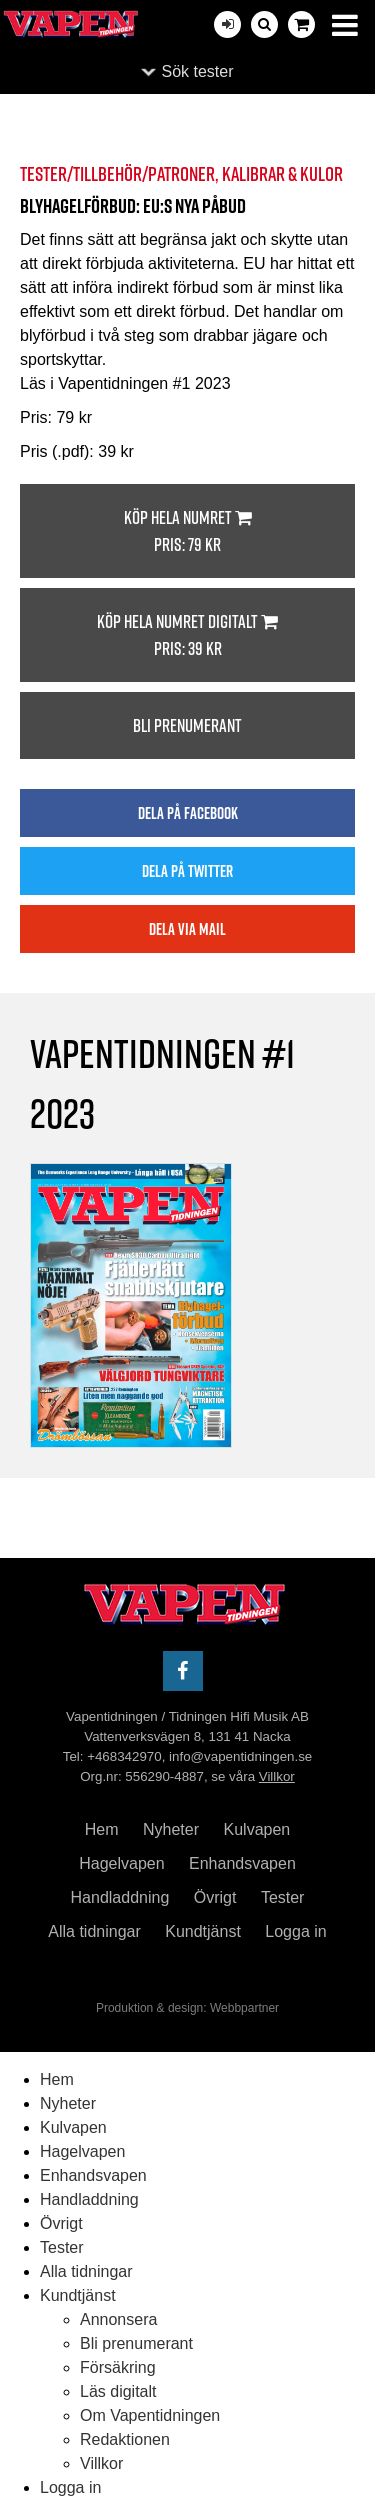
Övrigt (215, 1897)
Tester (283, 1897)
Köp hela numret (187, 531)
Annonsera (118, 2319)
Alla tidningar (94, 1931)
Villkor (277, 1776)
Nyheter (171, 1829)
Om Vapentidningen (150, 2415)
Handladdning (120, 1897)
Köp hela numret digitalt (187, 635)
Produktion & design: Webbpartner (187, 2008)
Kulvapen (257, 1829)
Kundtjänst (203, 1931)
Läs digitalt (118, 2391)
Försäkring (118, 2367)
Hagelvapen (121, 1863)
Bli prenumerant (187, 725)
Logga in (295, 1931)
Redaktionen (125, 2439)
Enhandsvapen (242, 1863)
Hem (102, 1829)
